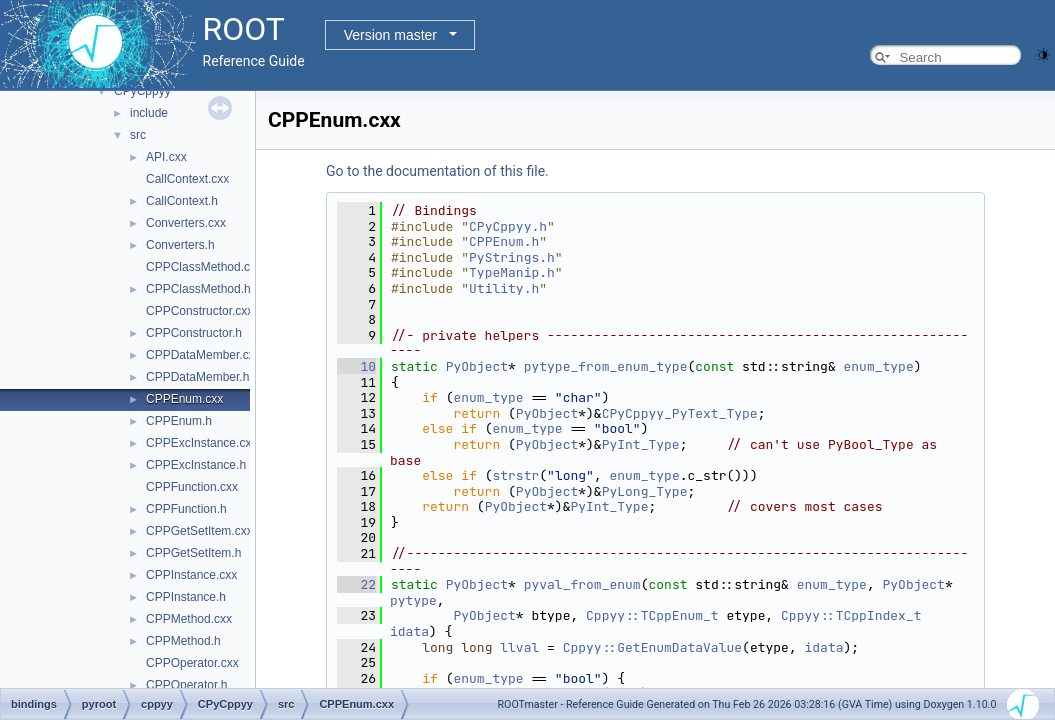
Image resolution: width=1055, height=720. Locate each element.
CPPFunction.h (186, 509)
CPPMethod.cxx (189, 619)
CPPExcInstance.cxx (201, 443)
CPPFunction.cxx (192, 487)
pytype (413, 600)
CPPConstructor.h (194, 333)
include (149, 113)
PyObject (477, 366)
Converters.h (180, 245)
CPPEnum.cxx (184, 399)
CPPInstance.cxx (191, 575)
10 (356, 366)
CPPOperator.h (186, 685)
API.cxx (166, 157)
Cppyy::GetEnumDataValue (652, 647)
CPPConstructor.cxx (199, 311)
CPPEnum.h (179, 421)
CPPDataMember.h (197, 377)
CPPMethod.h (183, 641)
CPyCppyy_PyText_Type (680, 413)
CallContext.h (182, 201)
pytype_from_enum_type (606, 366)
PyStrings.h (512, 257)
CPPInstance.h (186, 597)
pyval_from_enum (582, 584)
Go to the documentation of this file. (437, 171)
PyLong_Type (645, 491)
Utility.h (504, 288)
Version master (390, 35)
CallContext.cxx (187, 179)
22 (356, 584)
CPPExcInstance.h (196, 465)
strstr (515, 475)
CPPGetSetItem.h (193, 553)
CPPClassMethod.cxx (204, 267)
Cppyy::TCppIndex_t (851, 615)
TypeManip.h (512, 272)
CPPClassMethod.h (198, 289)
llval (519, 647)
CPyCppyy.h (508, 226)
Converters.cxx (186, 223)
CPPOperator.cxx (192, 663)
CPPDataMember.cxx (203, 355)
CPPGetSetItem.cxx (199, 531)
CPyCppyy (142, 91)
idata (409, 631)
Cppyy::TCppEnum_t (652, 615)
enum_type (879, 366)
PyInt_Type (641, 444)
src (138, 135)
